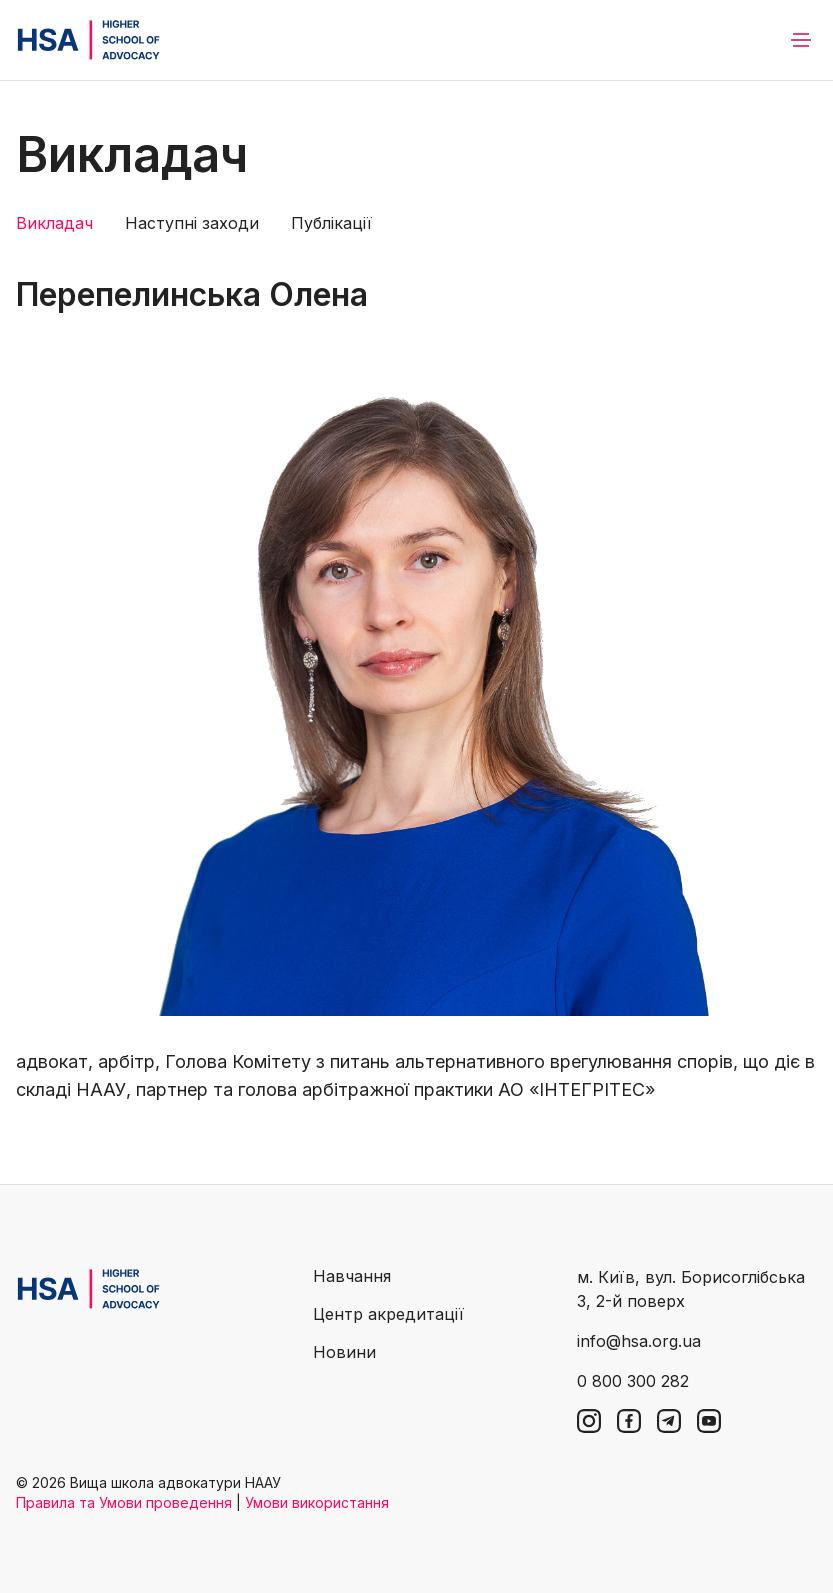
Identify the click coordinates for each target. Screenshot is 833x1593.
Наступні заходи (192, 223)
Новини (344, 1352)
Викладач (54, 223)
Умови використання (317, 1502)
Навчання (352, 1276)
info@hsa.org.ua (639, 1341)
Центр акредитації (388, 1314)
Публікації (331, 223)
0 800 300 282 (633, 1381)
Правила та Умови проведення (124, 1502)
